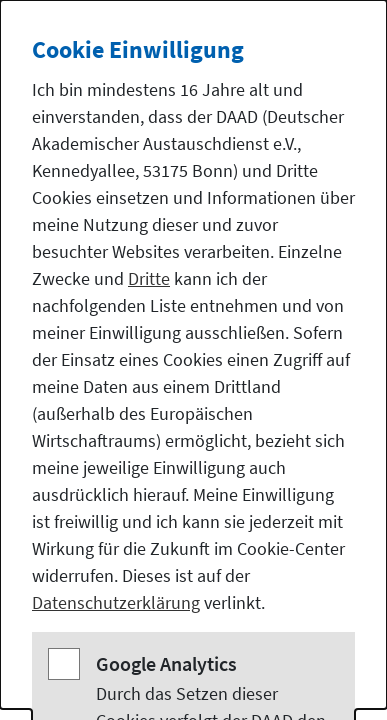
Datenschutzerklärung (116, 602)
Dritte (149, 278)
